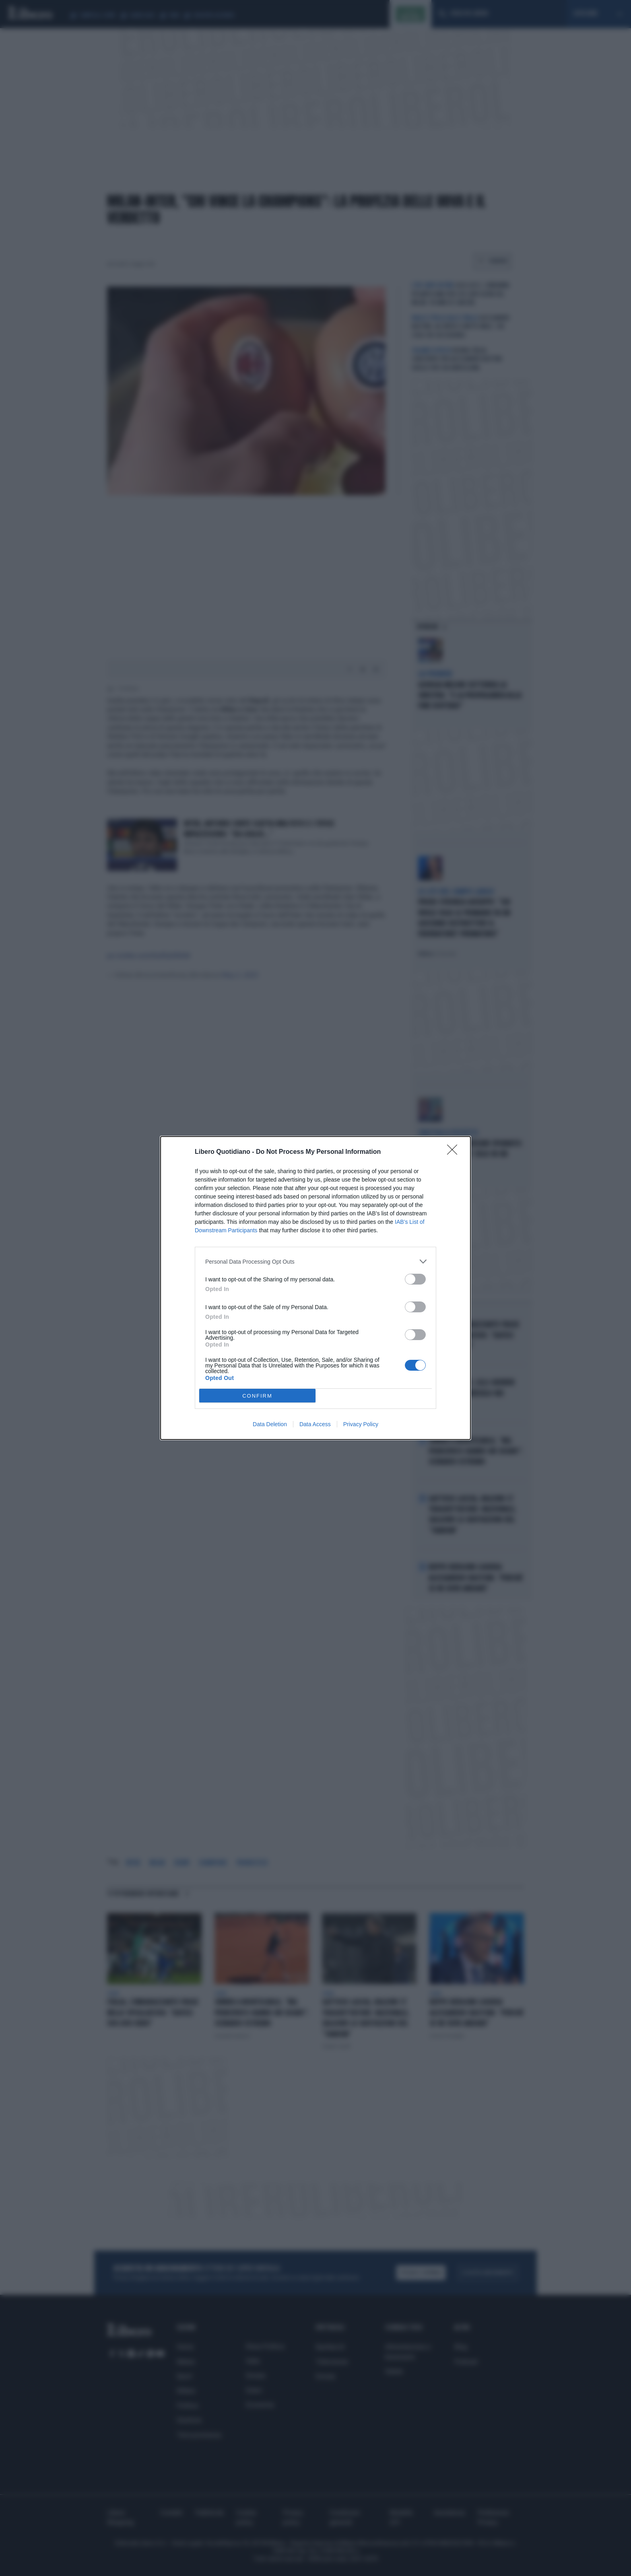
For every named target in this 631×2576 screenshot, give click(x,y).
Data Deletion (270, 1424)
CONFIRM (257, 1396)
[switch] (415, 1279)
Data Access (315, 1424)
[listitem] (315, 1261)
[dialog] (315, 1288)
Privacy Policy (360, 1424)
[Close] (454, 1152)
